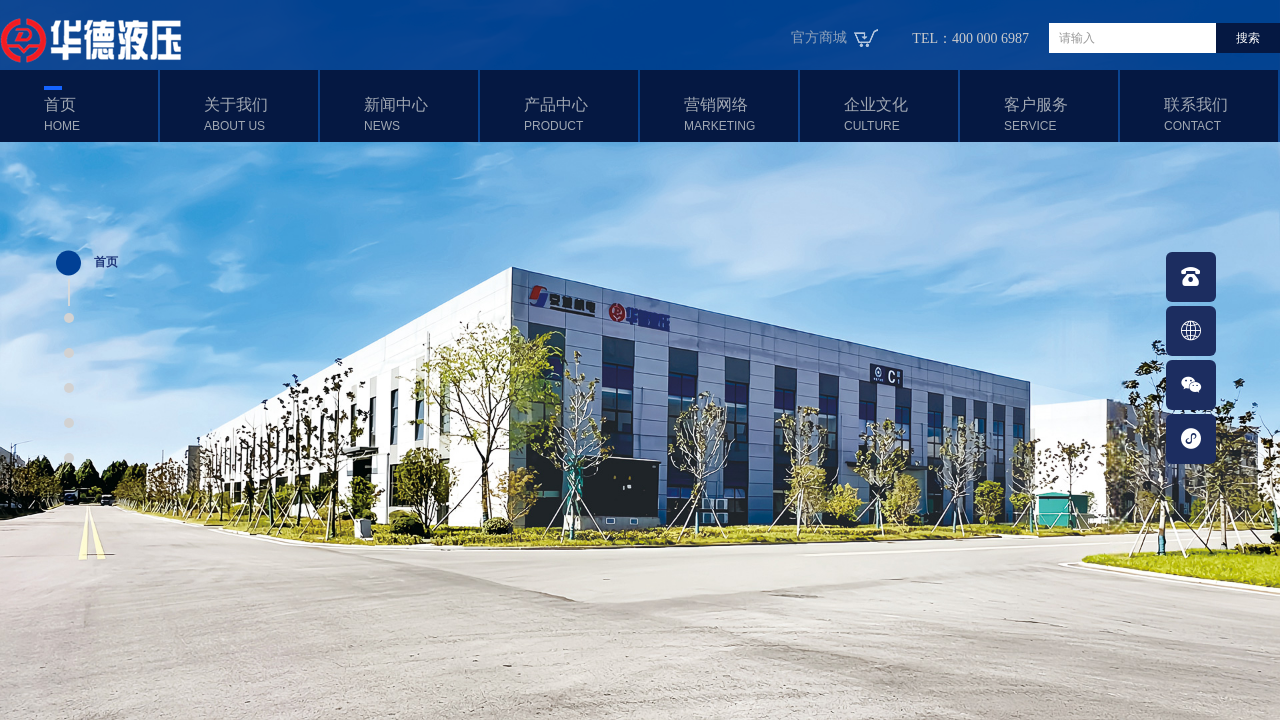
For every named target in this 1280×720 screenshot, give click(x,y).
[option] (640, 360)
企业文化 (898, 114)
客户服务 (1058, 114)
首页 (98, 114)
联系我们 (1218, 114)
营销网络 (738, 114)
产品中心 (578, 114)
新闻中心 (418, 114)
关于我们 (258, 114)
